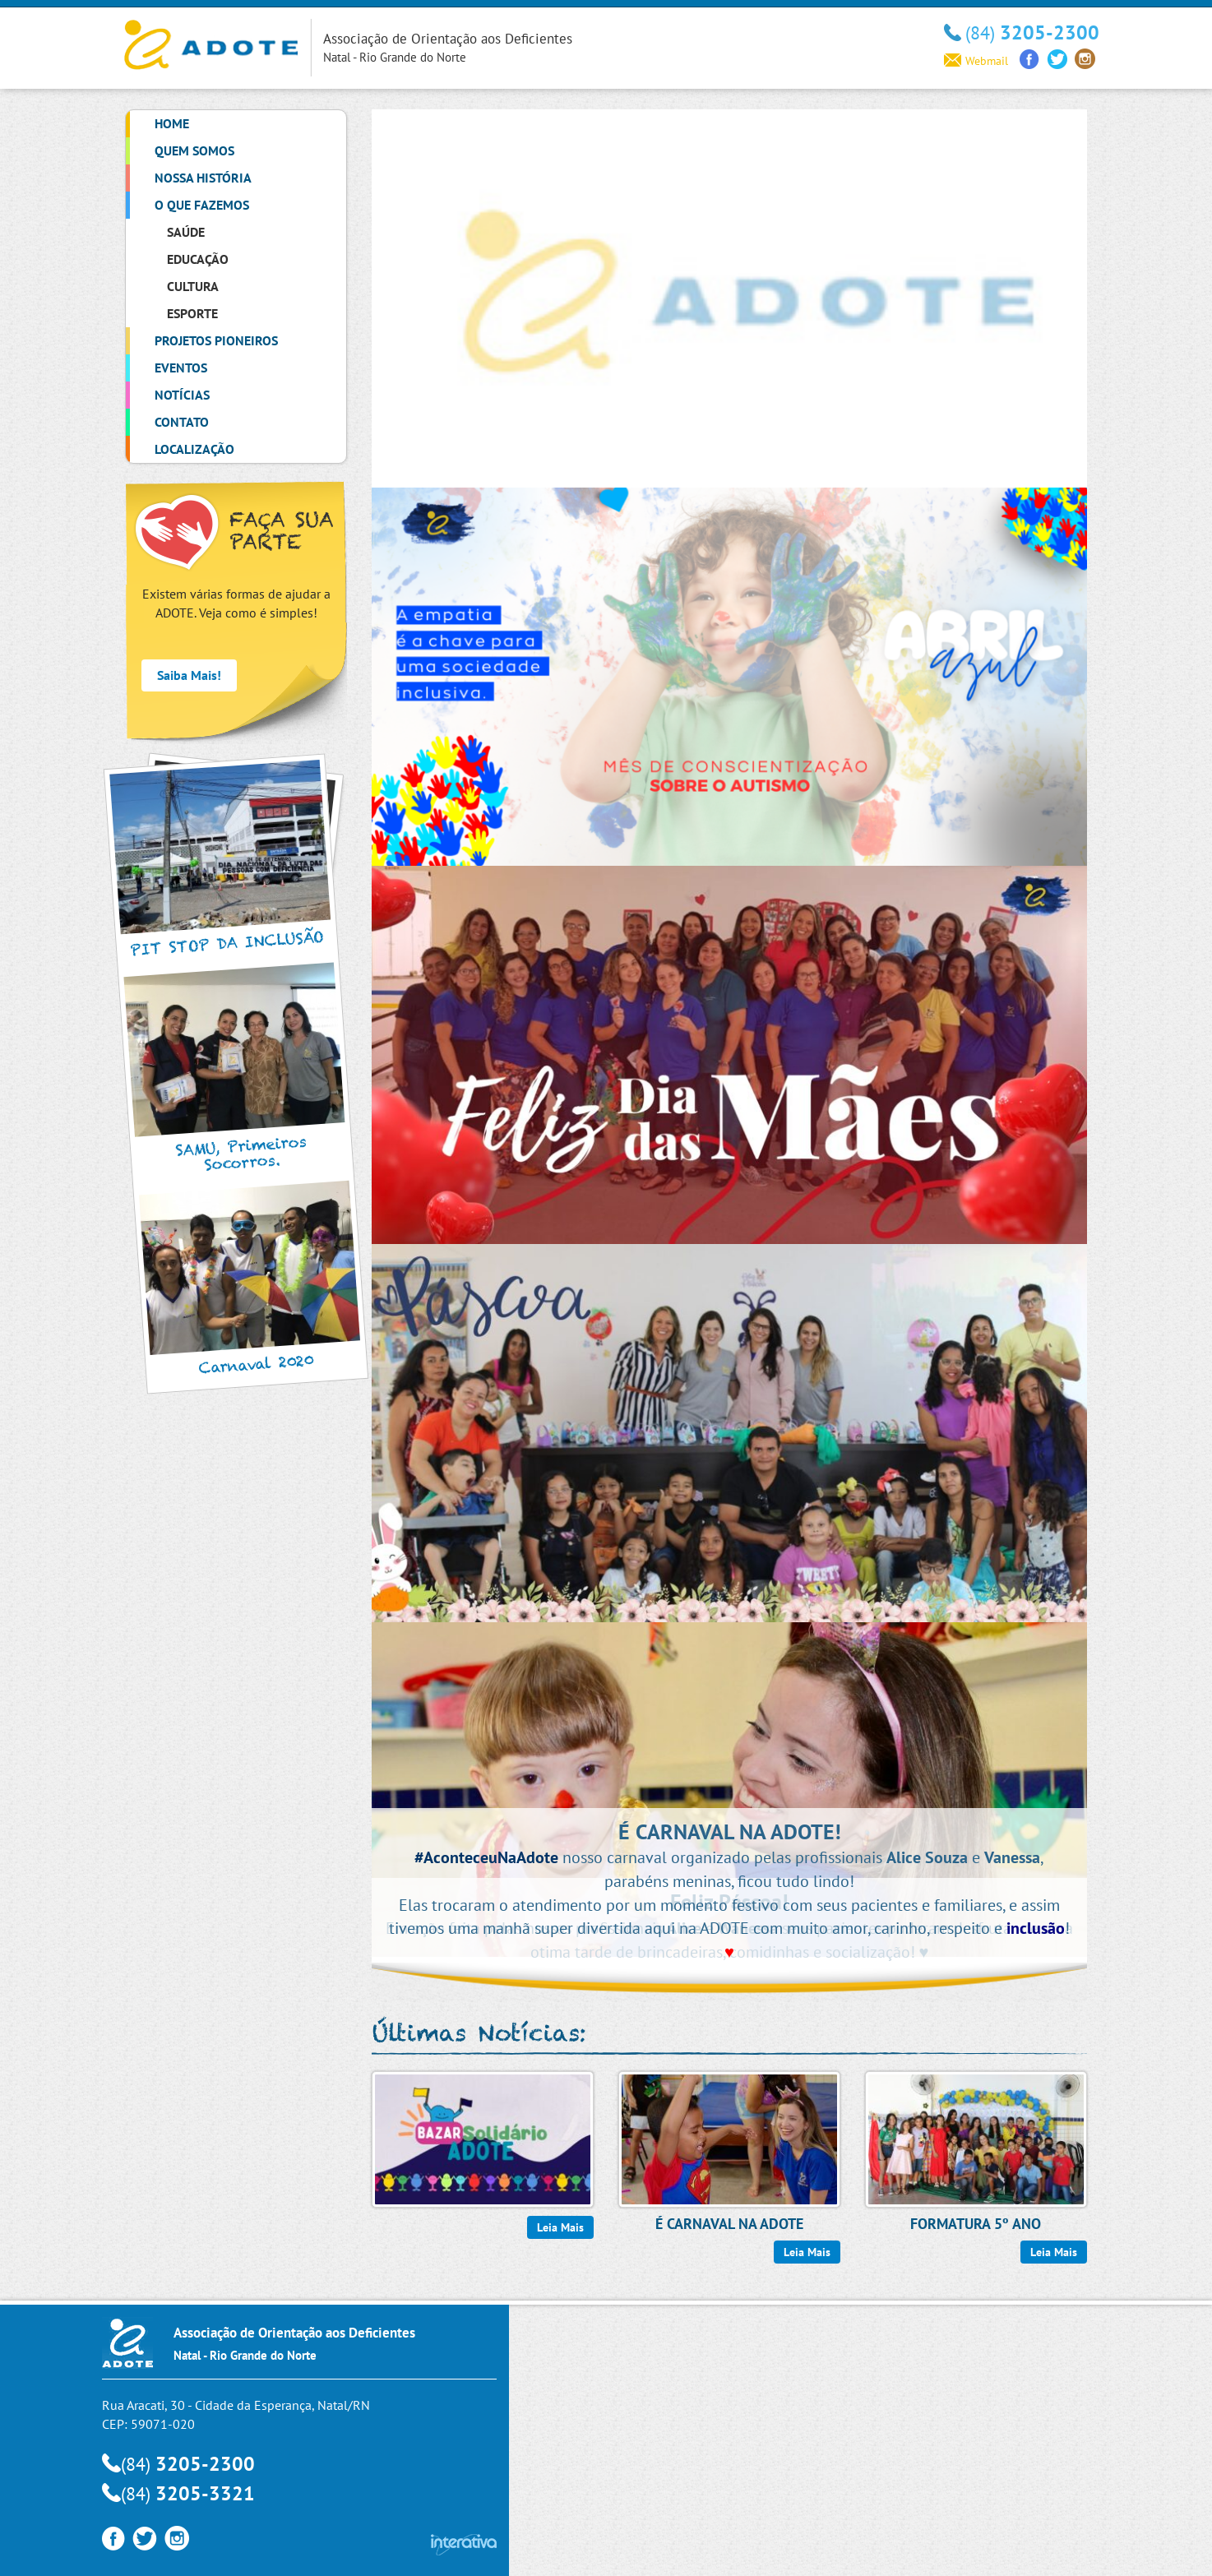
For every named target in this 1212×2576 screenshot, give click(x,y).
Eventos (181, 367)
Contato (182, 422)
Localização (194, 449)
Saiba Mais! (189, 675)
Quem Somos (194, 150)
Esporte (192, 313)
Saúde (186, 232)
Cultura (193, 286)
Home (172, 123)
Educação (198, 259)
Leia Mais (560, 2227)
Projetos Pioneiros (216, 340)
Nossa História (203, 177)
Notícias (182, 394)
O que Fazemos (202, 205)
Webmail (976, 60)
